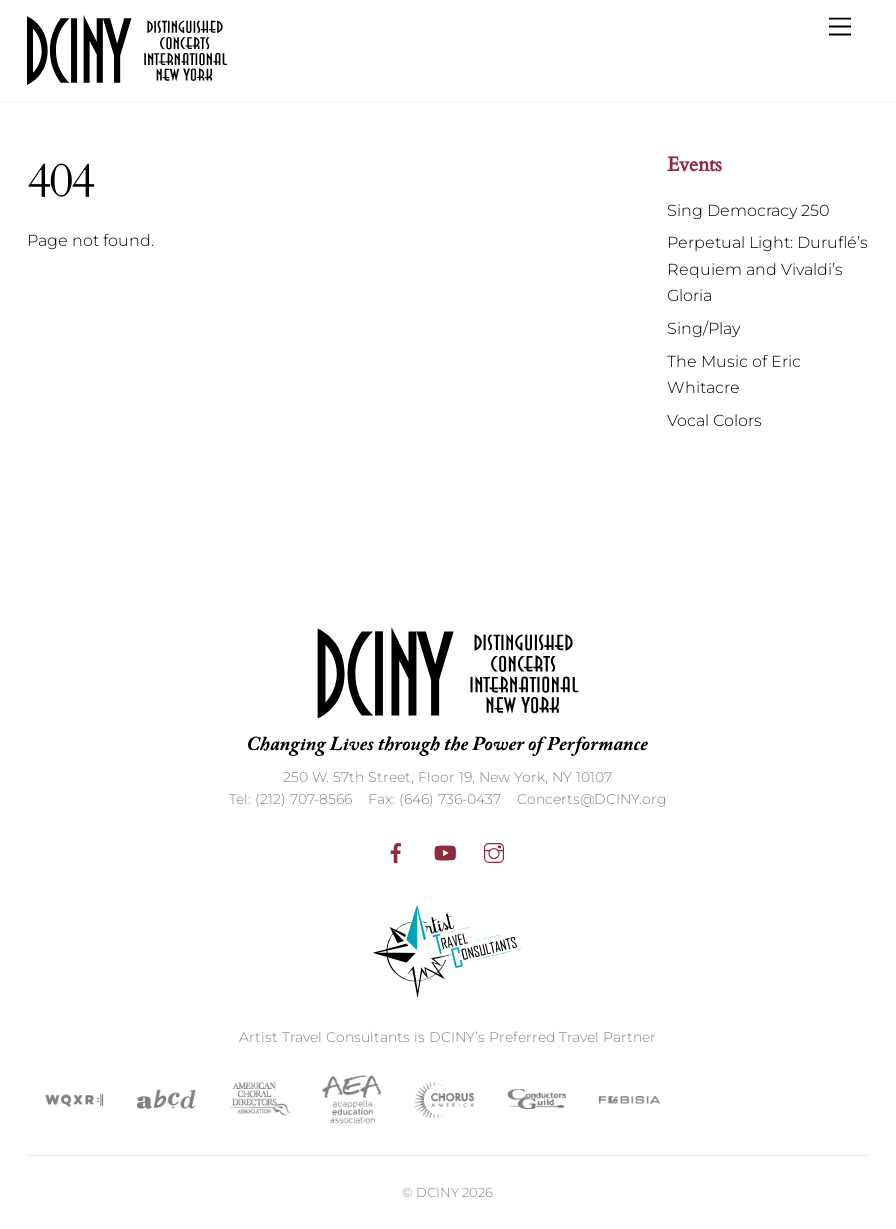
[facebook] (396, 851)
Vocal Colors (714, 420)
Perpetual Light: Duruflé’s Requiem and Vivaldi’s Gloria (767, 269)
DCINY (437, 1192)
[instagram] (494, 851)
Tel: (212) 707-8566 (290, 799)
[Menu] (840, 27)
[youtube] (445, 851)
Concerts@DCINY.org (592, 799)
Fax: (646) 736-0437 (434, 799)
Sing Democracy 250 (748, 210)
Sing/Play (703, 328)
